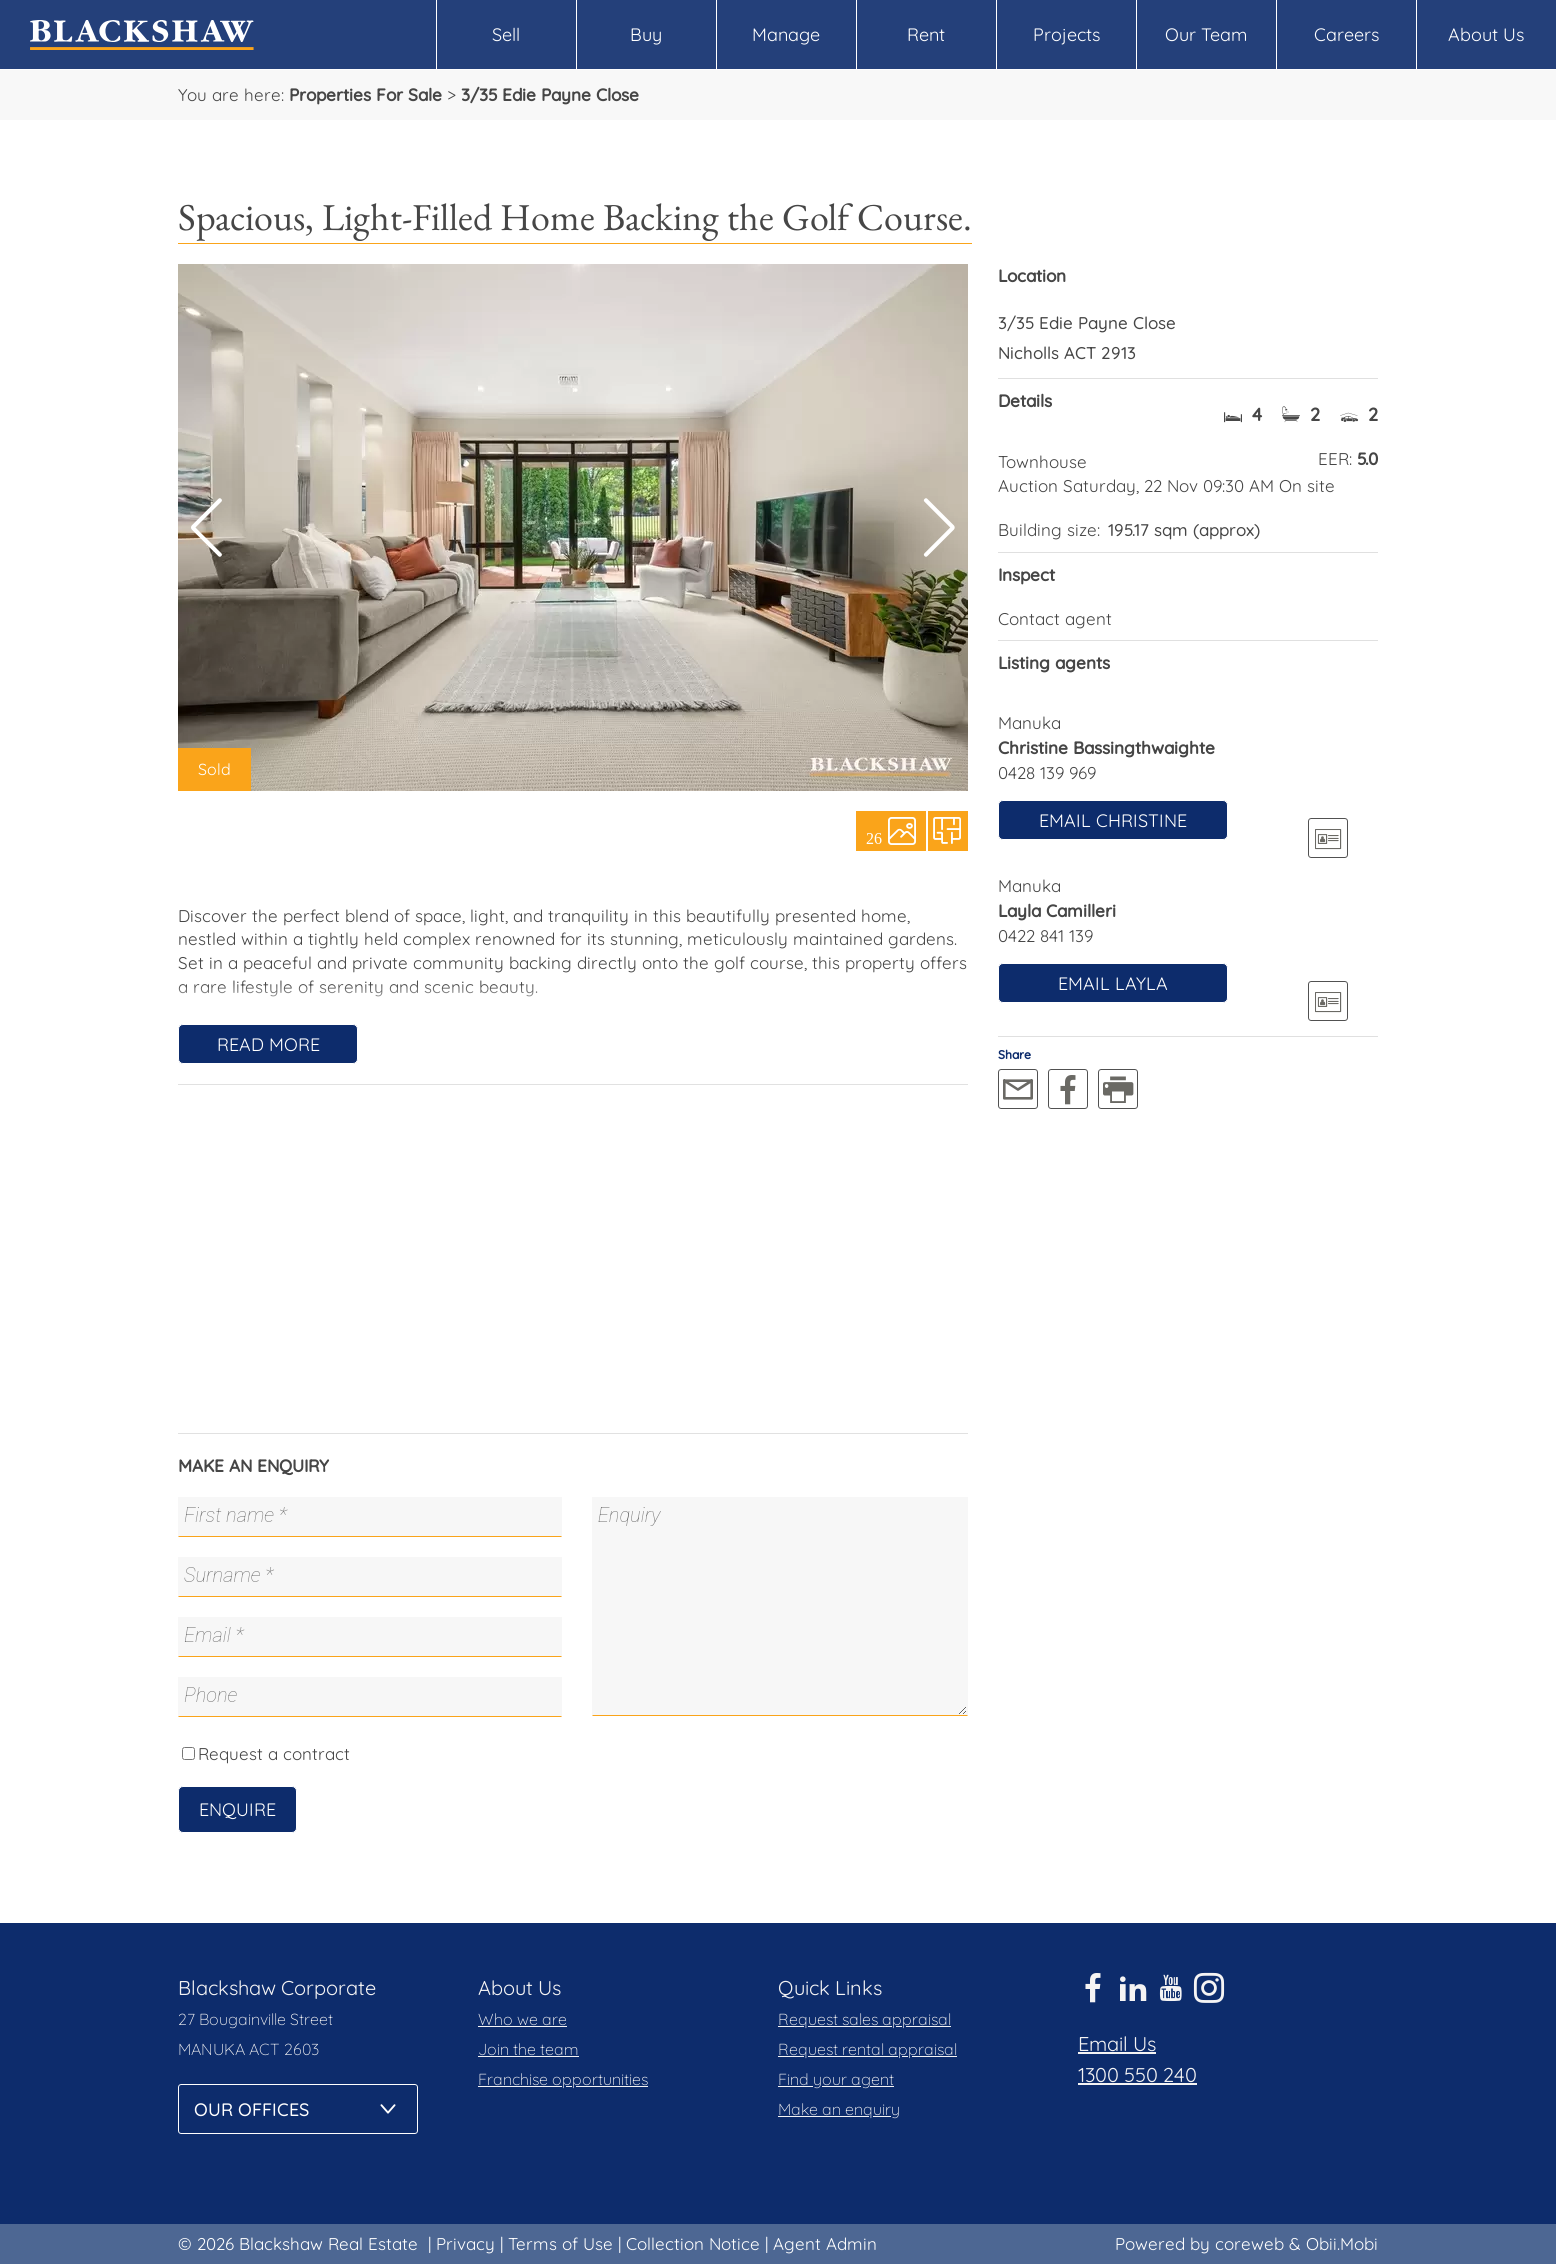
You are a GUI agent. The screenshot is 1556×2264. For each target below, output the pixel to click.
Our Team (1206, 34)
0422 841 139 (1045, 935)
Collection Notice (693, 2243)
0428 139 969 (1047, 772)
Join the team (528, 2049)
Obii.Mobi (1342, 2243)
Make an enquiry (839, 2109)
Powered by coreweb (1199, 2243)
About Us (1486, 34)
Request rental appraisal (867, 2049)
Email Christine (1113, 820)
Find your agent (836, 2079)
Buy (646, 34)
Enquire (237, 1809)
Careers (1346, 34)
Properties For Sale (365, 94)
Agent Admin (825, 2243)
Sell (506, 34)
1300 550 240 (1137, 2074)
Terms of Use (560, 2243)
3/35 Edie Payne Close (550, 94)
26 (874, 837)
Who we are (522, 2019)
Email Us (1117, 2043)
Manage (786, 34)
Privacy (465, 2243)
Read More (268, 1044)
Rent (926, 34)
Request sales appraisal (864, 2019)
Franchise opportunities (563, 2079)
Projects (1066, 34)
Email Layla (1113, 983)
